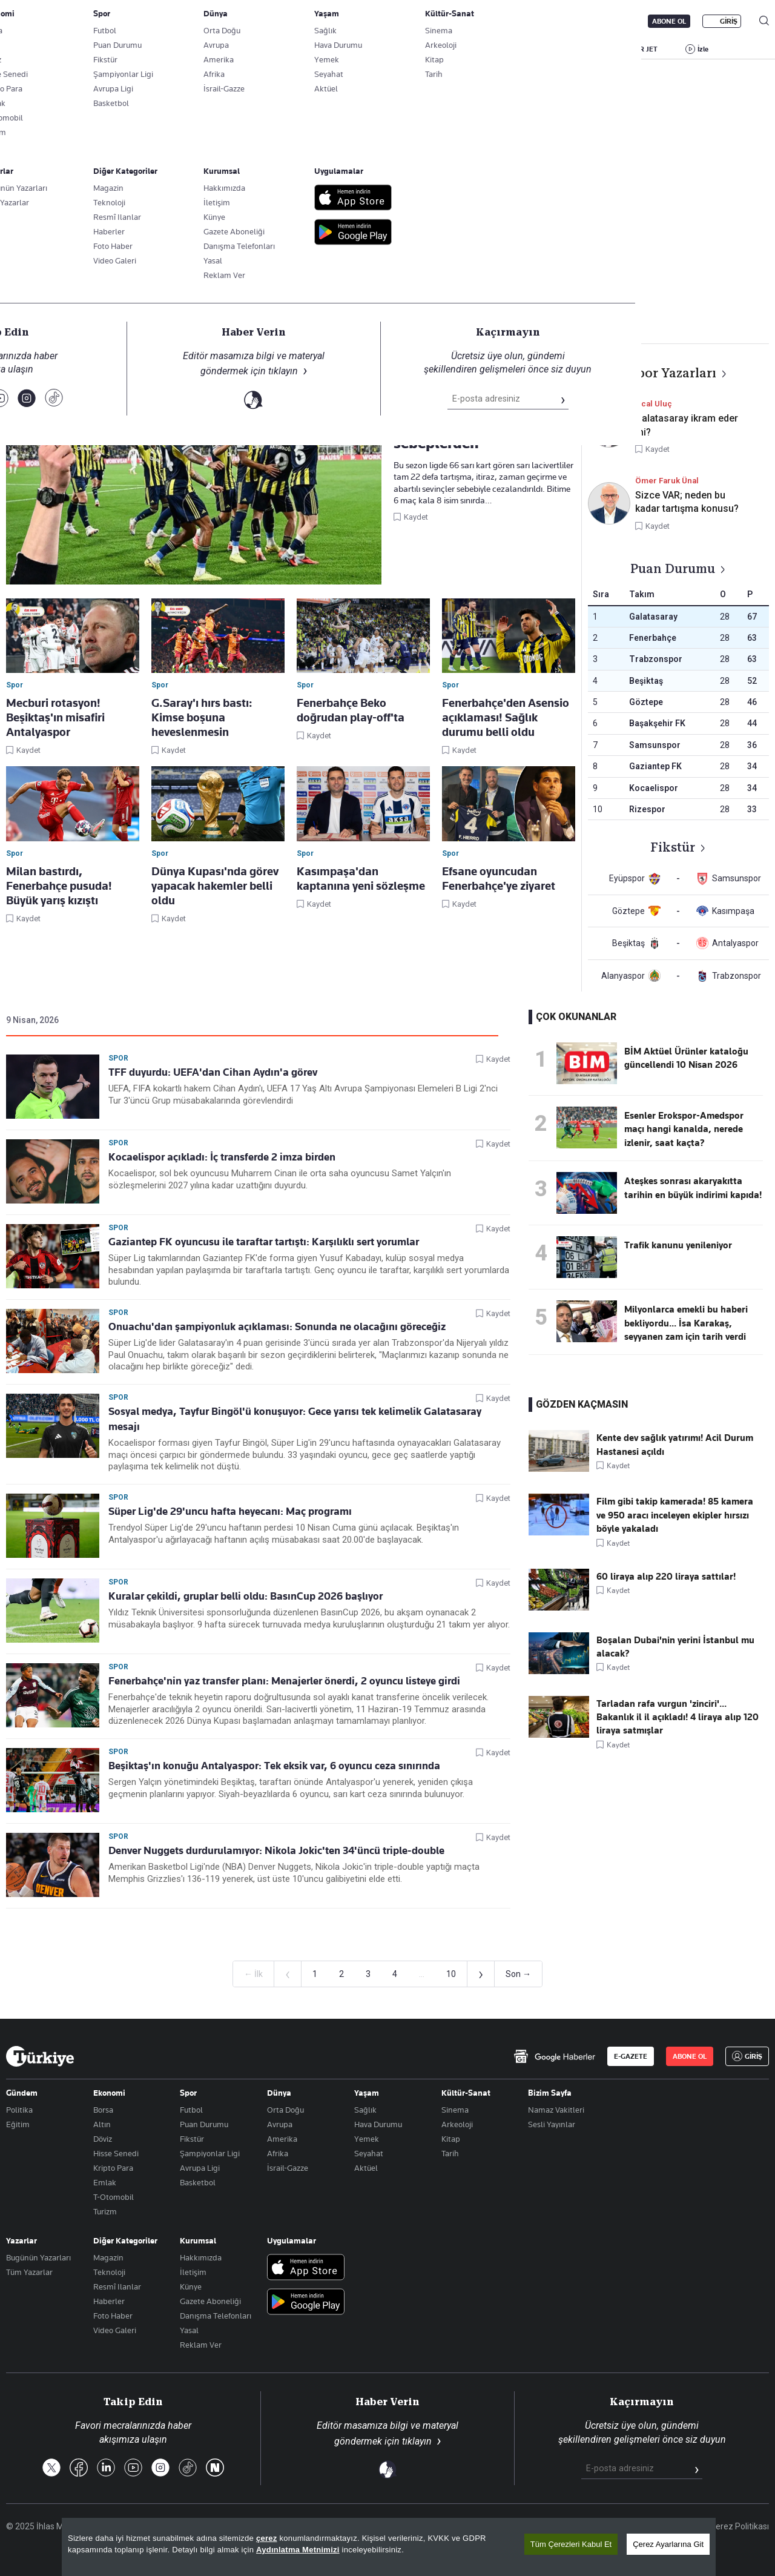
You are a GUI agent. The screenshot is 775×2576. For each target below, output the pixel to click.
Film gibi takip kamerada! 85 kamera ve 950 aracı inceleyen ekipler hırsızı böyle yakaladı (674, 1515)
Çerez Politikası (739, 2526)
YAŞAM (501, 49)
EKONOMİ (348, 49)
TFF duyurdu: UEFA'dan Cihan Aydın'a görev (212, 1072)
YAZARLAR (101, 49)
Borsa (103, 2109)
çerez (266, 2538)
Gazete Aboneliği (143, 21)
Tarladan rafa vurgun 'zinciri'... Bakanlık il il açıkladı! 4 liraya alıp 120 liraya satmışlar (677, 1717)
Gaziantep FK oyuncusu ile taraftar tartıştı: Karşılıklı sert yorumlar (263, 1242)
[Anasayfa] (40, 2056)
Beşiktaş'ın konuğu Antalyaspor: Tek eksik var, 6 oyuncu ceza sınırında (274, 1766)
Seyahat (368, 2153)
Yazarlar (21, 2240)
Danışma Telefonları (215, 2315)
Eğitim (18, 2124)
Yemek (366, 2139)
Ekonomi (109, 2093)
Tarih (450, 2153)
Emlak (104, 2182)
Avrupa (279, 2124)
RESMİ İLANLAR (567, 49)
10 (451, 1974)
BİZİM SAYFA (167, 49)
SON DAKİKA (34, 49)
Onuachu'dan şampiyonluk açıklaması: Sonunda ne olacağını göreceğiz (277, 1326)
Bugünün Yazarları (38, 2257)
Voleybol (382, 302)
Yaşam (366, 2093)
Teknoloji (109, 2272)
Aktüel (366, 2168)
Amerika (282, 2139)
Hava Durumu (378, 2124)
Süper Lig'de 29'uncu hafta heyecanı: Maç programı (230, 1511)
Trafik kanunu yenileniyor (678, 1245)
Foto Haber (113, 2315)
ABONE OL (669, 21)
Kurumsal (198, 2240)
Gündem (22, 2093)
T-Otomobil (113, 2197)
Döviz (102, 2139)
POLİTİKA (289, 49)
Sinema (455, 2109)
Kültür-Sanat (465, 2093)
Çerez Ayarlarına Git (668, 2544)
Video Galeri (114, 2330)
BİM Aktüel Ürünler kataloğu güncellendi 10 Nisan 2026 (686, 1058)
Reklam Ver (201, 2344)
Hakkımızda (201, 2257)
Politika (19, 2109)
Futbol (268, 302)
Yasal (189, 2330)
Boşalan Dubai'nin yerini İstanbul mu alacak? (675, 1647)
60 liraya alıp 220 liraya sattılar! (666, 1576)
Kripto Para (113, 2168)
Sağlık (365, 2109)
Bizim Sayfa (550, 2093)
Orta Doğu (285, 2109)
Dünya (279, 2093)
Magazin (108, 2257)
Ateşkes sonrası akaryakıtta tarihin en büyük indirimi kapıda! (693, 1188)
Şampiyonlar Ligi (210, 2153)
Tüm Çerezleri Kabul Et (571, 2544)
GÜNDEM (231, 49)
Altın (102, 2124)
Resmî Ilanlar (117, 2286)
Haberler (109, 2301)
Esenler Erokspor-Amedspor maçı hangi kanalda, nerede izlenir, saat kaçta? (684, 1129)
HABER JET (639, 49)
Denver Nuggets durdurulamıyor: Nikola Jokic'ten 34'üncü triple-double (276, 1850)
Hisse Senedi (116, 2153)
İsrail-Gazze (287, 2168)
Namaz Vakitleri (556, 2109)
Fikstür (192, 2139)
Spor (53, 324)
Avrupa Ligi (200, 2168)
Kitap (450, 2139)
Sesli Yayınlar (551, 2124)
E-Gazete (67, 21)
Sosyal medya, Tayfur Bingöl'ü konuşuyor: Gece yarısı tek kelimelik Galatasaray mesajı (294, 1418)
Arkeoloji (457, 2124)
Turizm (105, 2211)
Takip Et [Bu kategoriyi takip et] (387, 266)
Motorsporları (493, 302)
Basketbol (323, 302)
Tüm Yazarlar (29, 2272)
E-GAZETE (630, 2056)
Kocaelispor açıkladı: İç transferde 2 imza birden (221, 1157)
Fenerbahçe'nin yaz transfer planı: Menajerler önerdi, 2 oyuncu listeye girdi (284, 1681)
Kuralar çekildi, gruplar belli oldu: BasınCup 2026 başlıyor (245, 1596)
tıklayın (417, 2441)
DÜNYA (404, 49)
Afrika (277, 2153)
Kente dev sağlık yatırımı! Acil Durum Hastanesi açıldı (674, 1444)
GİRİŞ (728, 21)
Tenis (433, 302)
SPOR (453, 49)
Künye (191, 2286)
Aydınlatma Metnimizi (298, 2550)
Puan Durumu (204, 2124)
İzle (703, 49)
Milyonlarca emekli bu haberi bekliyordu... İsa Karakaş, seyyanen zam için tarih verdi (686, 1323)
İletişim (193, 2272)
